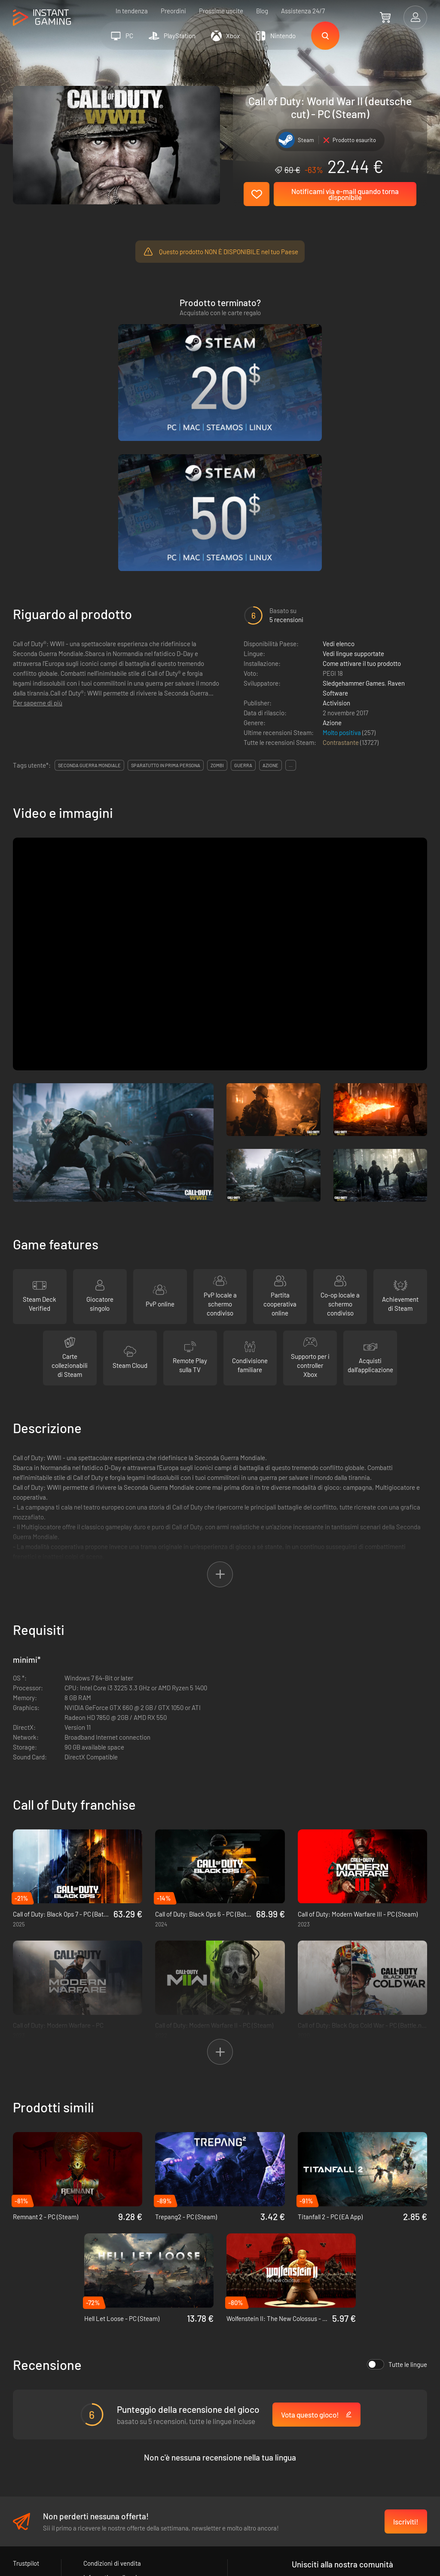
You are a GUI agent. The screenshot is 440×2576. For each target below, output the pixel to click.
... (291, 592)
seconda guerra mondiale (89, 592)
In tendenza (132, 11)
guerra (243, 592)
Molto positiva (342, 559)
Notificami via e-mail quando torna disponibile (345, 194)
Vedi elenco (338, 470)
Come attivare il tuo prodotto (362, 490)
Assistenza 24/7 (303, 11)
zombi (217, 592)
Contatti (94, 2433)
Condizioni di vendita (112, 2390)
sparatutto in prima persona (165, 592)
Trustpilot (26, 2390)
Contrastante (341, 569)
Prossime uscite (221, 11)
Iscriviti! (406, 2349)
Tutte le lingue (397, 2192)
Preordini (173, 11)
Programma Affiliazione (115, 2419)
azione (270, 592)
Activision (336, 530)
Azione (332, 549)
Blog (262, 11)
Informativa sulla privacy (116, 2405)
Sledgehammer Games (354, 510)
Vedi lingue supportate (353, 480)
